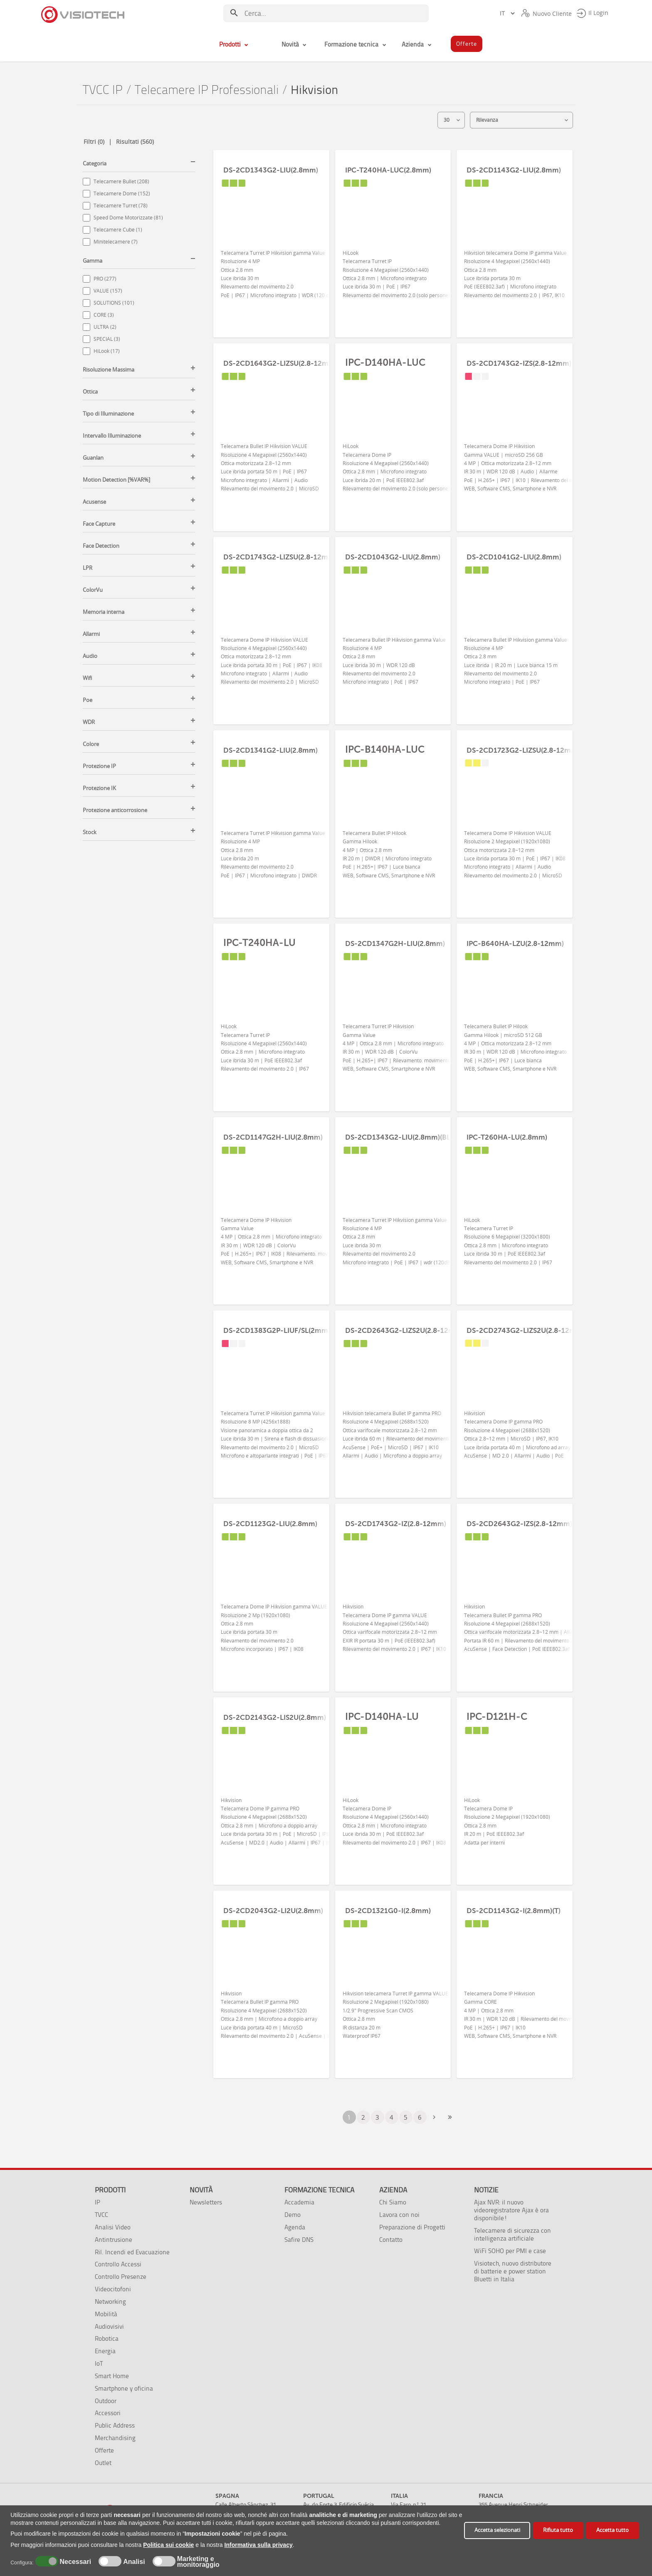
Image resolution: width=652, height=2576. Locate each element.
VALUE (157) (108, 290)
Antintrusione (113, 2240)
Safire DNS (299, 2240)
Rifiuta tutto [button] (558, 2530)
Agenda (294, 2227)
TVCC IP (103, 90)
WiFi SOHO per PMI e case (510, 2251)
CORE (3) (104, 314)
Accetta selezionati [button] (497, 2530)
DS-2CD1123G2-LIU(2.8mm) (270, 1523)
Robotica (107, 2338)
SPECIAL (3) (107, 338)
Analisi (133, 2562)
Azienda (393, 2190)
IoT (99, 2363)
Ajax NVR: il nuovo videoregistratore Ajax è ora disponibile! (511, 2210)
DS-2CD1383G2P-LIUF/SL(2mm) (276, 1330)
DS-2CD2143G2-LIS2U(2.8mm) (274, 1717)
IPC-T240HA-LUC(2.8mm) (388, 170)
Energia (105, 2351)
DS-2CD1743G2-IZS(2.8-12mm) (519, 363)
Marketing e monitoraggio (198, 2562)
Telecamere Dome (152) (122, 193)
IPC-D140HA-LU (382, 1716)
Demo (292, 2215)
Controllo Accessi (118, 2264)
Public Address (115, 2425)
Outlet (103, 2463)
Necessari (74, 2562)
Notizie (486, 2190)
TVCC (101, 2215)
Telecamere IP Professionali (207, 90)
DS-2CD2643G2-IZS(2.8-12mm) (519, 1523)
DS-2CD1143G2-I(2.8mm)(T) (514, 1910)
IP (97, 2202)
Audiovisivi (109, 2326)
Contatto (391, 2240)
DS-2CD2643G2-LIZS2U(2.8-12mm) (404, 1330)
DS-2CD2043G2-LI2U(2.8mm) (273, 1910)
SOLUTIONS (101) (114, 302)
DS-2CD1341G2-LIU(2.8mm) (270, 750)
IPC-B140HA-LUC (385, 749)
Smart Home (112, 2376)
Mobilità (106, 2314)
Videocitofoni (113, 2289)
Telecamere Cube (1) (118, 229)
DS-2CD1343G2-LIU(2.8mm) (270, 170)
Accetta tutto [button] (612, 2530)
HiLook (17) (107, 351)
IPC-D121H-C (497, 1716)
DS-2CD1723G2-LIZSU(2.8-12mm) (523, 750)
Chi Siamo (392, 2202)
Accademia (299, 2202)
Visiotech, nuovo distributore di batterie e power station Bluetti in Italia (512, 2271)
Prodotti (110, 2190)
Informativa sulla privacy (259, 2545)
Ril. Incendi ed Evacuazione (132, 2252)
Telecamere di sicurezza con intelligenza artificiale (512, 2234)
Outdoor (105, 2401)
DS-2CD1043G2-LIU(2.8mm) (392, 557)
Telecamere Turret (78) (121, 205)
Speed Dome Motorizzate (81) (128, 217)
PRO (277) (105, 278)
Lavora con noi (399, 2215)
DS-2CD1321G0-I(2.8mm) (388, 1910)
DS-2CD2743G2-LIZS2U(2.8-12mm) (526, 1330)
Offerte (104, 2450)
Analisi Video (113, 2227)
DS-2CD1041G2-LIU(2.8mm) (514, 557)
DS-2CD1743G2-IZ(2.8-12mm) (395, 1523)
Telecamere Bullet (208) (121, 181)
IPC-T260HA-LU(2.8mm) (507, 1137)
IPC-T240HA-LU (259, 942)
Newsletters (206, 2202)
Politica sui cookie (168, 2545)
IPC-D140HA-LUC (385, 362)
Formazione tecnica (319, 2190)
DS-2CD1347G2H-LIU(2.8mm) (395, 943)
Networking (110, 2301)
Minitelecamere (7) (116, 241)
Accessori (108, 2413)
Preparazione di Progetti (412, 2227)
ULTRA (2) (105, 326)
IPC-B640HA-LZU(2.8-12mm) (515, 943)
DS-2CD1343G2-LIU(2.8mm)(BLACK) (406, 1137)
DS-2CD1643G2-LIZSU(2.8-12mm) (280, 363)
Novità (201, 2190)
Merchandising (115, 2438)
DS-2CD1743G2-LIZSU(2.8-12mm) (280, 557)
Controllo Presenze (120, 2276)
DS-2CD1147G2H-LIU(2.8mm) (273, 1137)
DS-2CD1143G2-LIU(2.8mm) (514, 170)
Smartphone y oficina (124, 2388)
